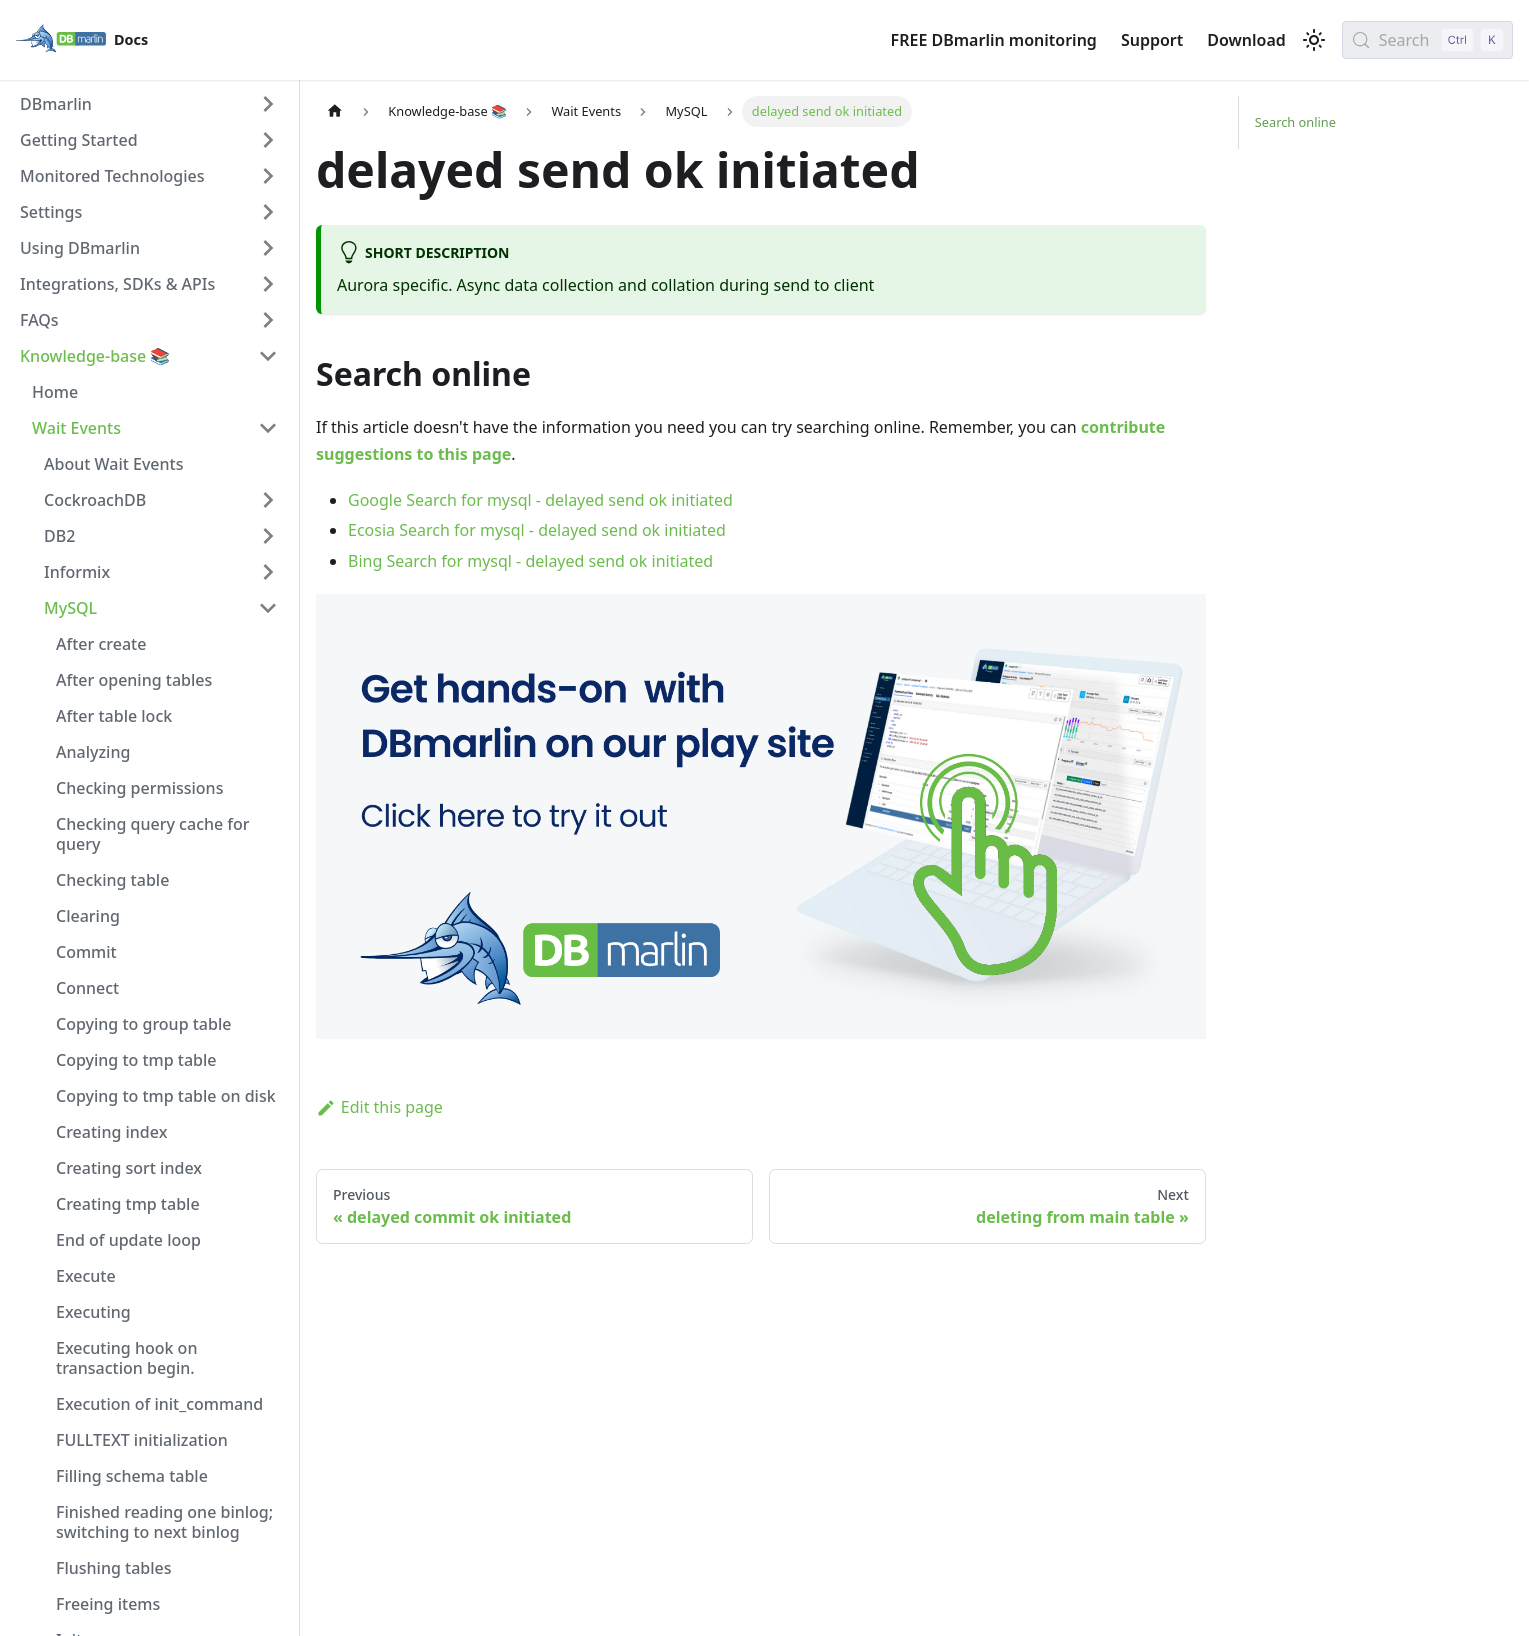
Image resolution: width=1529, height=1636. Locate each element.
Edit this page (379, 1107)
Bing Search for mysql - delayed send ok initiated (530, 561)
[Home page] (335, 111)
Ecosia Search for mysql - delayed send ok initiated (537, 530)
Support (1152, 40)
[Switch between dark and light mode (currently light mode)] (1314, 40)
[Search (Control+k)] (1427, 40)
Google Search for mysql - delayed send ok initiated (540, 500)
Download (1246, 40)
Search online (1295, 122)
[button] (149, 104)
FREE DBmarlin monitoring (994, 40)
